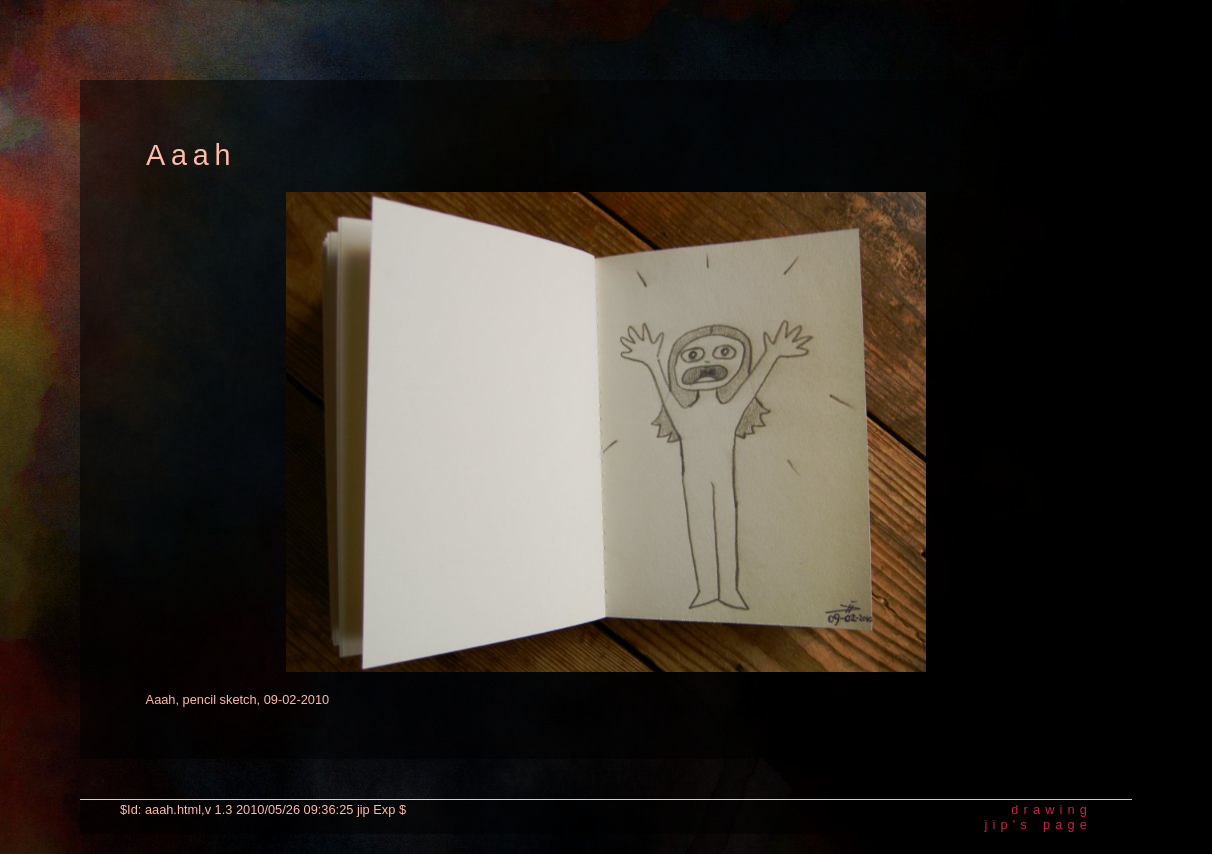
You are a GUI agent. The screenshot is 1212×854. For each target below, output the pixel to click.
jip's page (1038, 824)
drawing (1051, 809)
